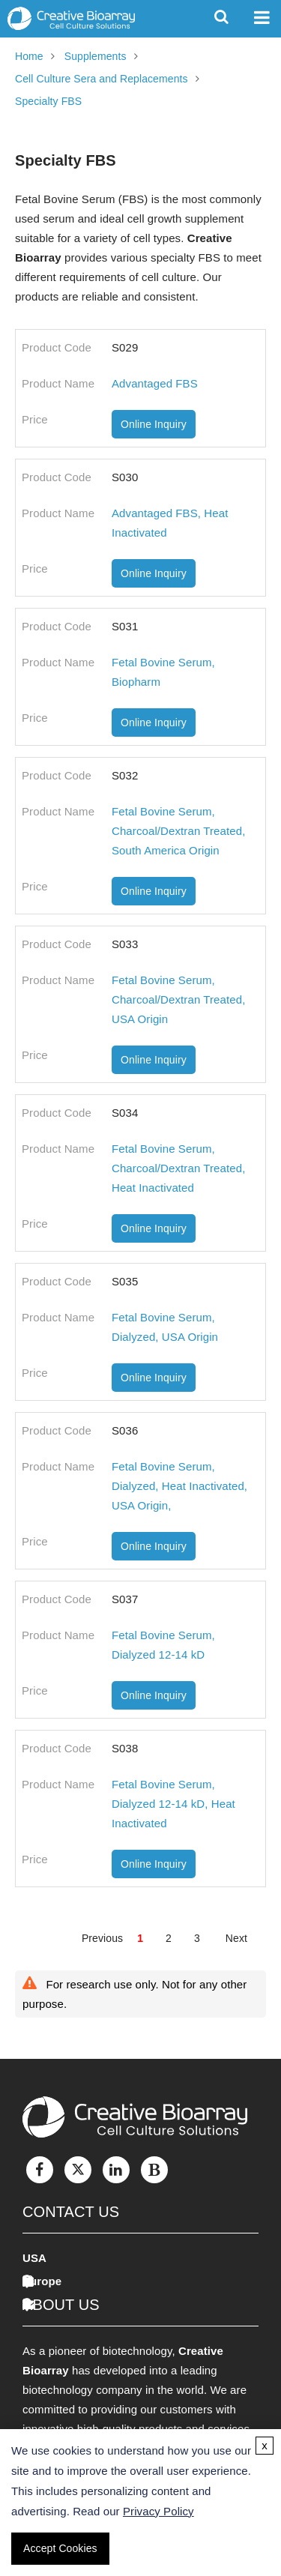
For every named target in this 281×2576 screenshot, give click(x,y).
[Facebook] (39, 2169)
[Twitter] (77, 2169)
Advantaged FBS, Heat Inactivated (170, 523)
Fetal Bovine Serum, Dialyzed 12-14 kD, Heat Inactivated (173, 1804)
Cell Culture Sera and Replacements (101, 79)
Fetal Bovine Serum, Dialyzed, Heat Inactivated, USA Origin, (179, 1486)
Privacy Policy (158, 2511)
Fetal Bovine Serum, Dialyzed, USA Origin (165, 1327)
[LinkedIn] (116, 2169)
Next (236, 1938)
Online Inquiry (154, 424)
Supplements (95, 56)
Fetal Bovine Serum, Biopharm (163, 672)
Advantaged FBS (155, 383)
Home (29, 56)
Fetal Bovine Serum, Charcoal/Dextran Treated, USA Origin (178, 999)
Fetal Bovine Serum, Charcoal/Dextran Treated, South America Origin (178, 831)
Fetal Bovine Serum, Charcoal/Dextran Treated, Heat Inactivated (178, 1168)
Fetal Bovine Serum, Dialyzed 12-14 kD (163, 1645)
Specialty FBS (48, 101)
